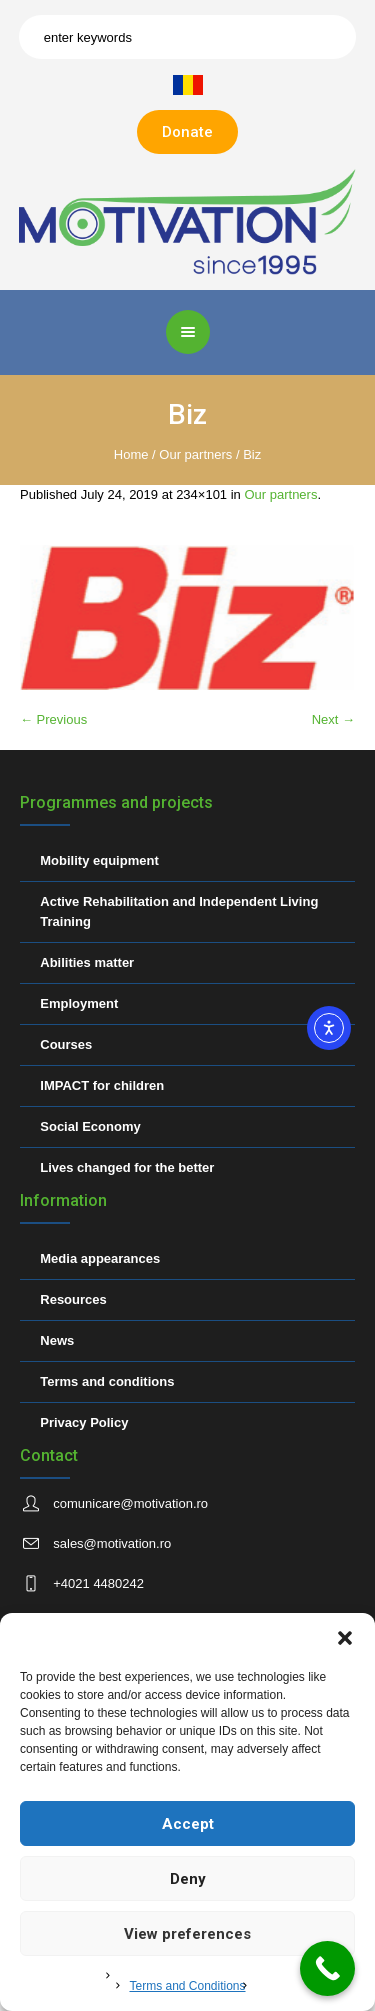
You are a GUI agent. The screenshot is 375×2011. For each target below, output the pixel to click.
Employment (79, 1003)
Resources (73, 1299)
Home (131, 454)
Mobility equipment (99, 860)
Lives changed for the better (127, 1167)
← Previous (53, 719)
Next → (333, 719)
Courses (66, 1044)
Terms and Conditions (187, 1986)
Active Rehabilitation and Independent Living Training (179, 911)
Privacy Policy (84, 1422)
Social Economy (90, 1126)
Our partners (195, 454)
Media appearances (100, 1258)
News (57, 1340)
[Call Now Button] (327, 1968)
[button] (345, 1638)
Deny (188, 1879)
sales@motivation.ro (112, 1543)
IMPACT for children (102, 1085)
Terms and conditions (107, 1381)
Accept (188, 1824)
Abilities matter (87, 962)
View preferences (187, 1934)
